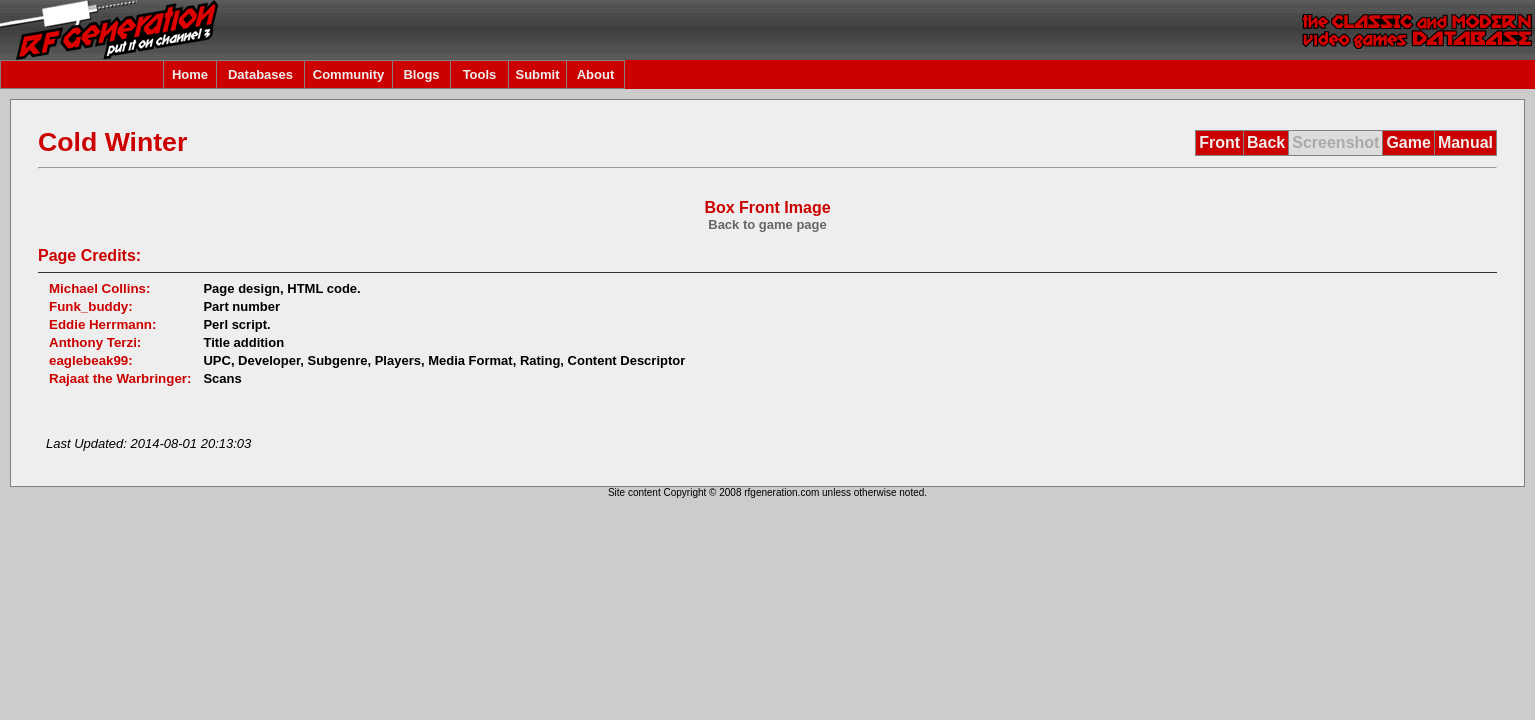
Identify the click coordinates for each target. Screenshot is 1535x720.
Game (1408, 142)
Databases (260, 74)
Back (1266, 142)
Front (1219, 142)
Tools (480, 74)
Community (349, 74)
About (596, 74)
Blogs (421, 74)
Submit (537, 74)
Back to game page (767, 224)
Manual (1465, 142)
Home (190, 74)
